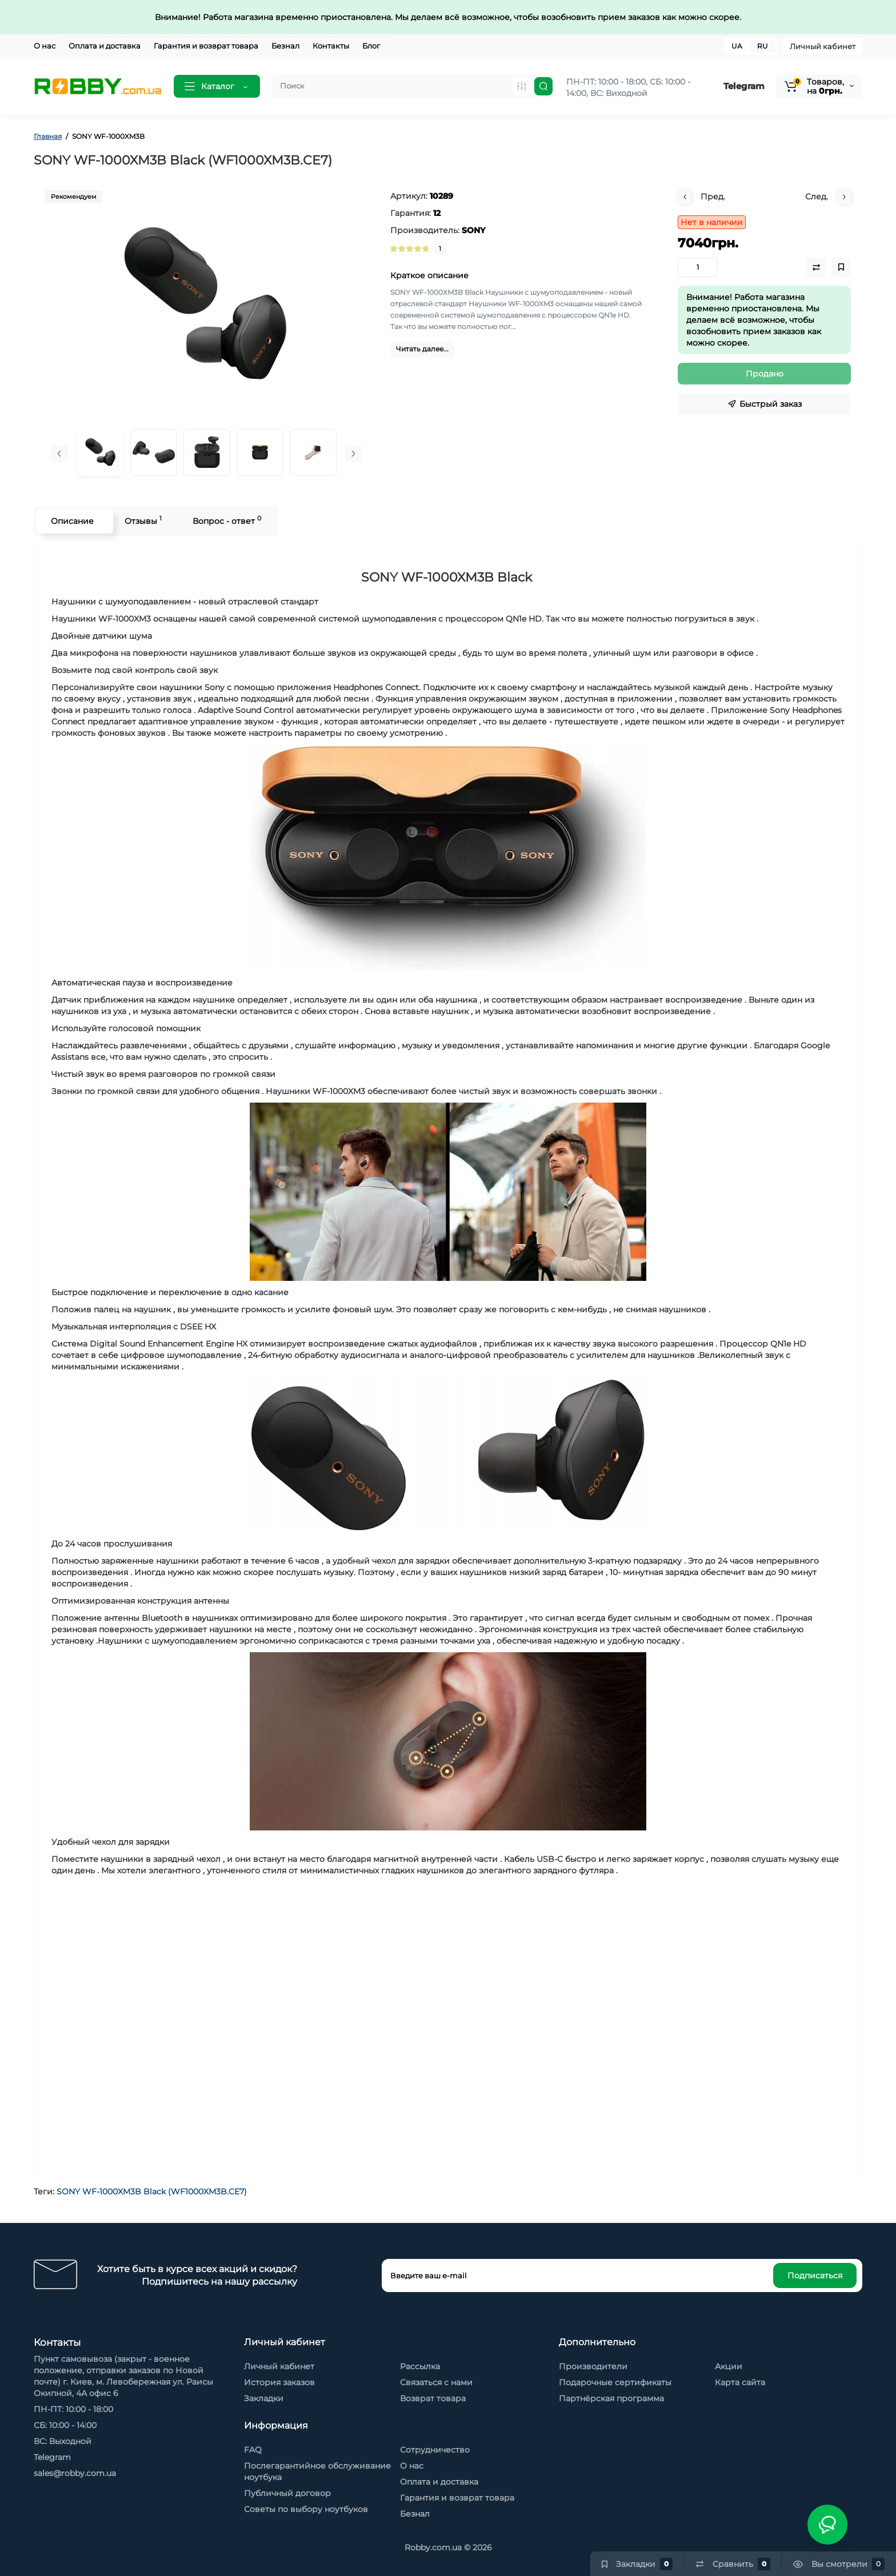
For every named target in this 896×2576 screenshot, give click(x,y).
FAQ (253, 2450)
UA (736, 46)
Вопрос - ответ (226, 520)
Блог (371, 45)
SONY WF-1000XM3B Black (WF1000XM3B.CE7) (152, 2191)
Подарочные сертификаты (615, 2382)
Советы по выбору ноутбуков (306, 2509)
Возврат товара (433, 2398)
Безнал (285, 45)
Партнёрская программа (611, 2398)
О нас (44, 45)
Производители (593, 2366)
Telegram (744, 86)
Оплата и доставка (105, 45)
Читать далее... (422, 348)
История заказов (279, 2382)
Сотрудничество (435, 2450)
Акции (728, 2366)
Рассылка (420, 2366)
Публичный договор (287, 2493)
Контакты (331, 45)
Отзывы (142, 520)
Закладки (263, 2398)
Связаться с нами (436, 2382)
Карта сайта (740, 2382)
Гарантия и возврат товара (206, 45)
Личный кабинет (822, 46)
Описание (71, 521)
